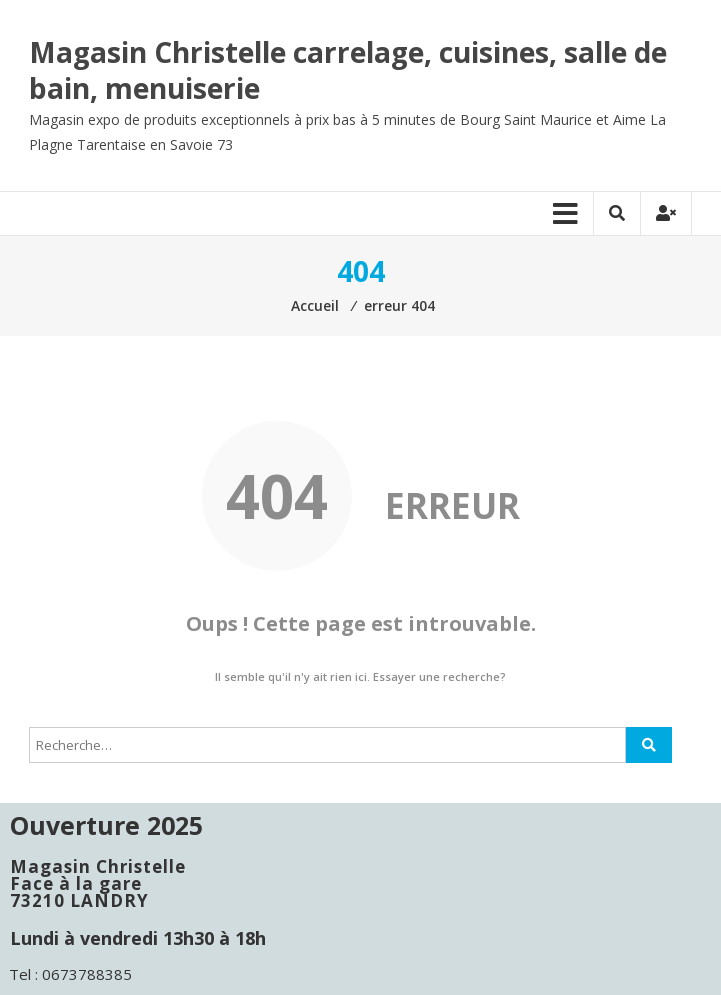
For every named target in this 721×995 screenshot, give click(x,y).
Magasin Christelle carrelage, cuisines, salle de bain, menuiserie (348, 70)
